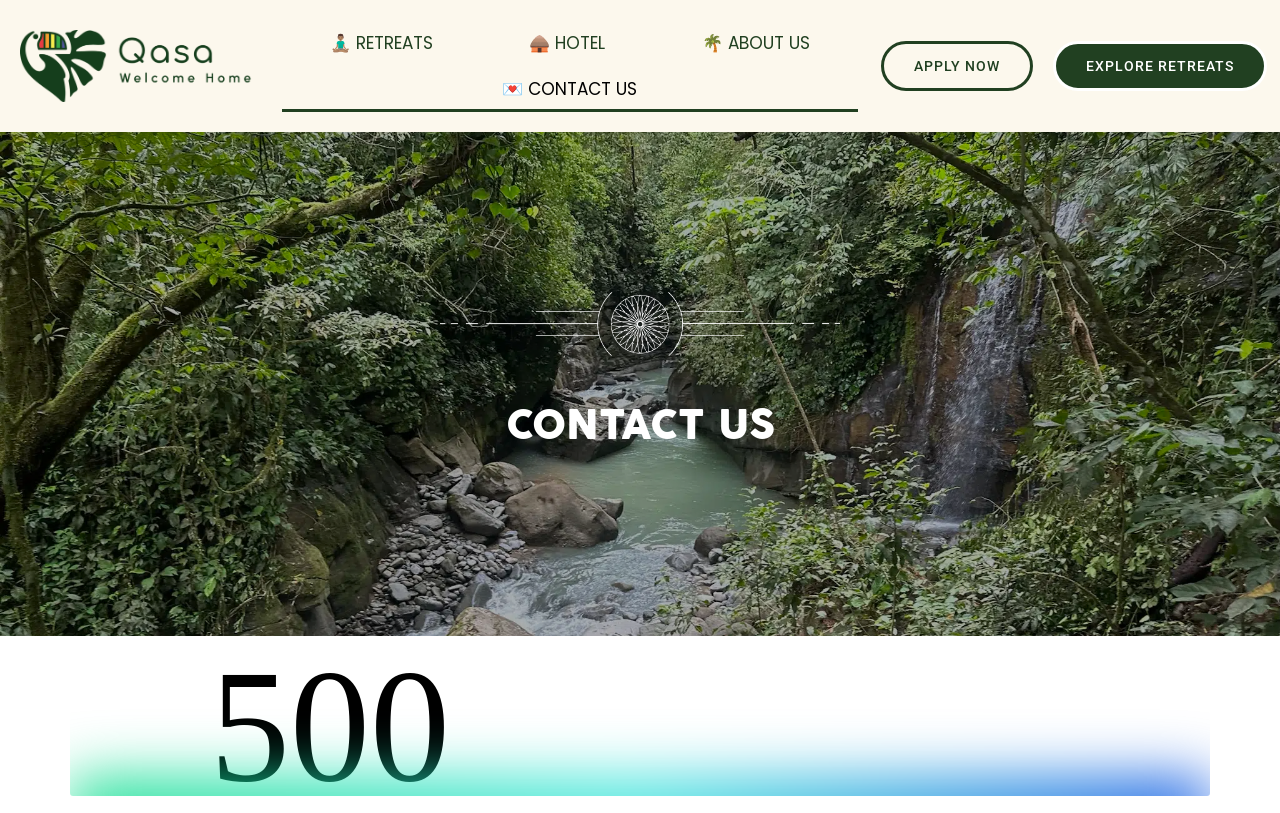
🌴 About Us (756, 43)
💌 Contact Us (569, 89)
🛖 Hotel (567, 43)
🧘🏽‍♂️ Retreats (381, 43)
